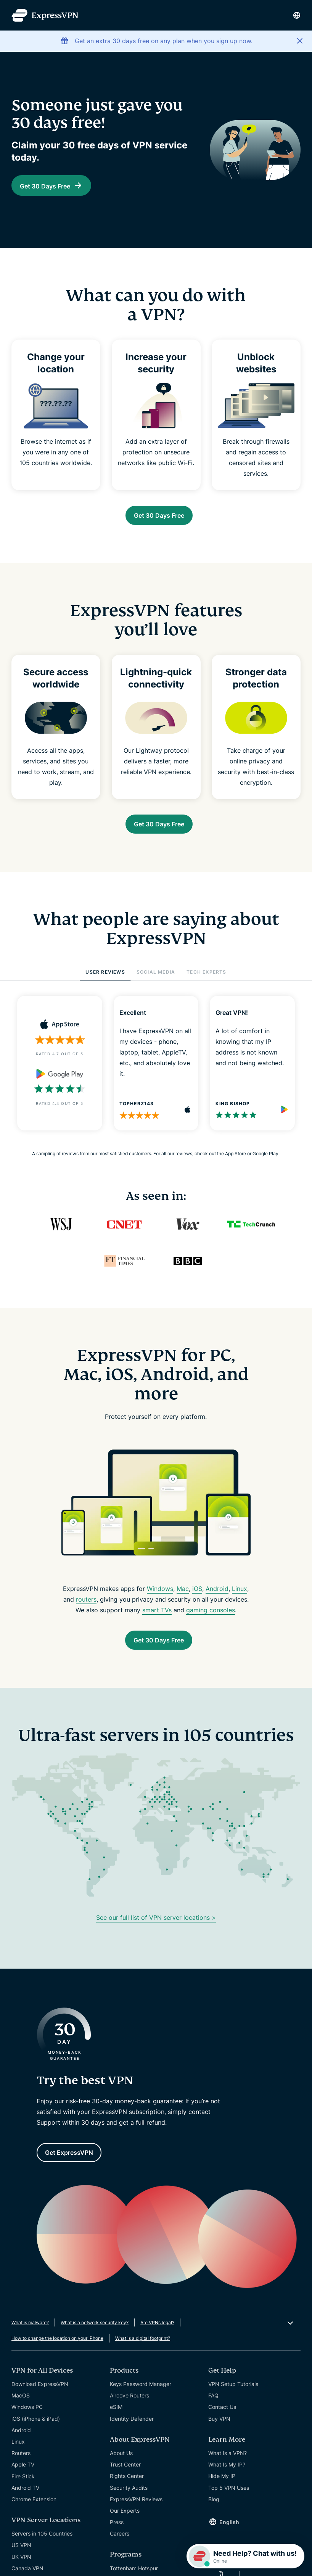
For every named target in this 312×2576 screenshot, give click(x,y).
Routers (21, 2468)
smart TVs (157, 1617)
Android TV (25, 2503)
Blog (213, 2514)
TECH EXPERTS (206, 979)
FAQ (213, 2410)
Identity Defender (132, 2434)
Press (117, 2537)
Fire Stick (23, 2491)
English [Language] (229, 2537)
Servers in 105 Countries (41, 2548)
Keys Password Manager (140, 2399)
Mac (183, 1596)
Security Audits (129, 2503)
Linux (239, 1596)
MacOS (20, 2410)
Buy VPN (219, 2434)
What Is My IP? (226, 2479)
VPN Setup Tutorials (233, 2399)
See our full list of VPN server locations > (156, 1929)
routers (86, 1607)
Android (217, 1596)
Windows (160, 1596)
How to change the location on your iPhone (57, 2353)
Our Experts (125, 2526)
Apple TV (22, 2479)
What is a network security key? (95, 2338)
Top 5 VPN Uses (228, 2503)
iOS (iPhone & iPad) (35, 2434)
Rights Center (127, 2491)
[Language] (296, 15)
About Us (121, 2468)
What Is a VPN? (227, 2468)
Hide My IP (221, 2491)
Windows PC (27, 2422)
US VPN (21, 2560)
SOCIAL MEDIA (156, 979)
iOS (197, 1596)
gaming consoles (210, 1617)
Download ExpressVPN (39, 2399)
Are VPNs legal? (157, 2338)
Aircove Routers (129, 2410)
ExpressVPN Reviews (136, 2514)
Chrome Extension (33, 2514)
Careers (119, 2548)
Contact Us (222, 2422)
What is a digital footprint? (142, 2353)
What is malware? (30, 2338)
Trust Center (125, 2479)
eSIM (116, 2422)
